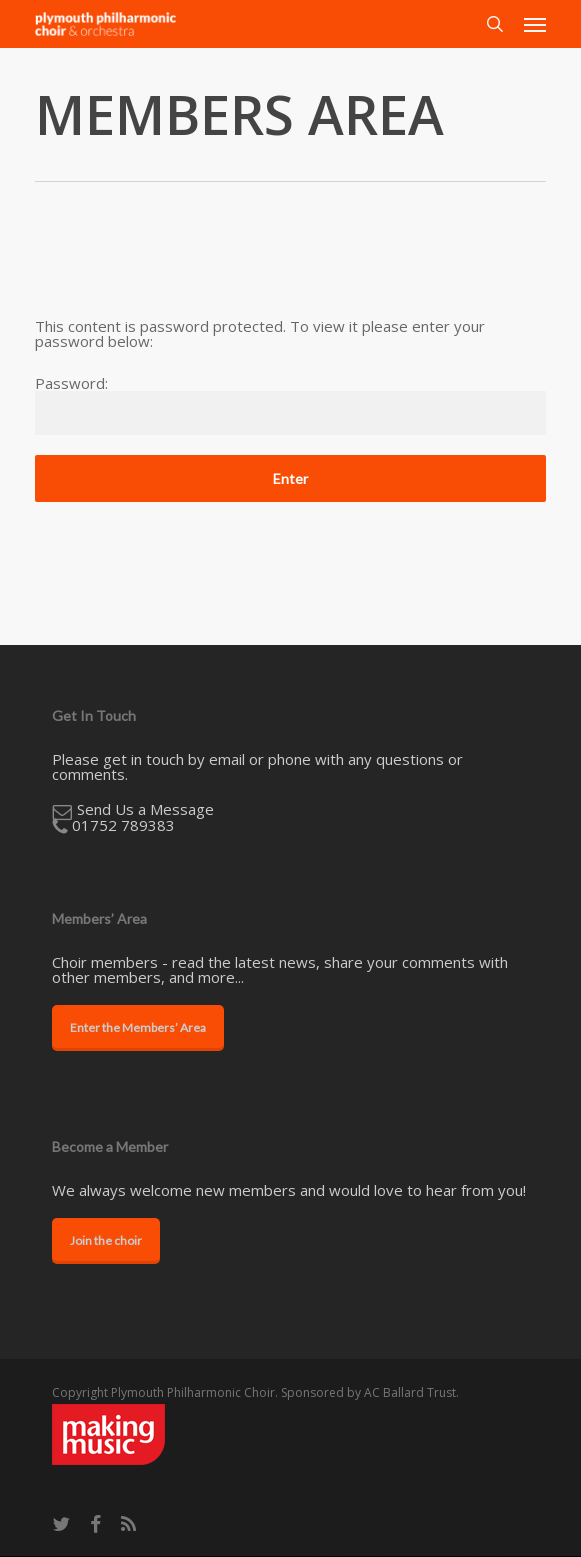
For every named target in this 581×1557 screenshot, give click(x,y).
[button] (535, 24)
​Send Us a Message (145, 809)
